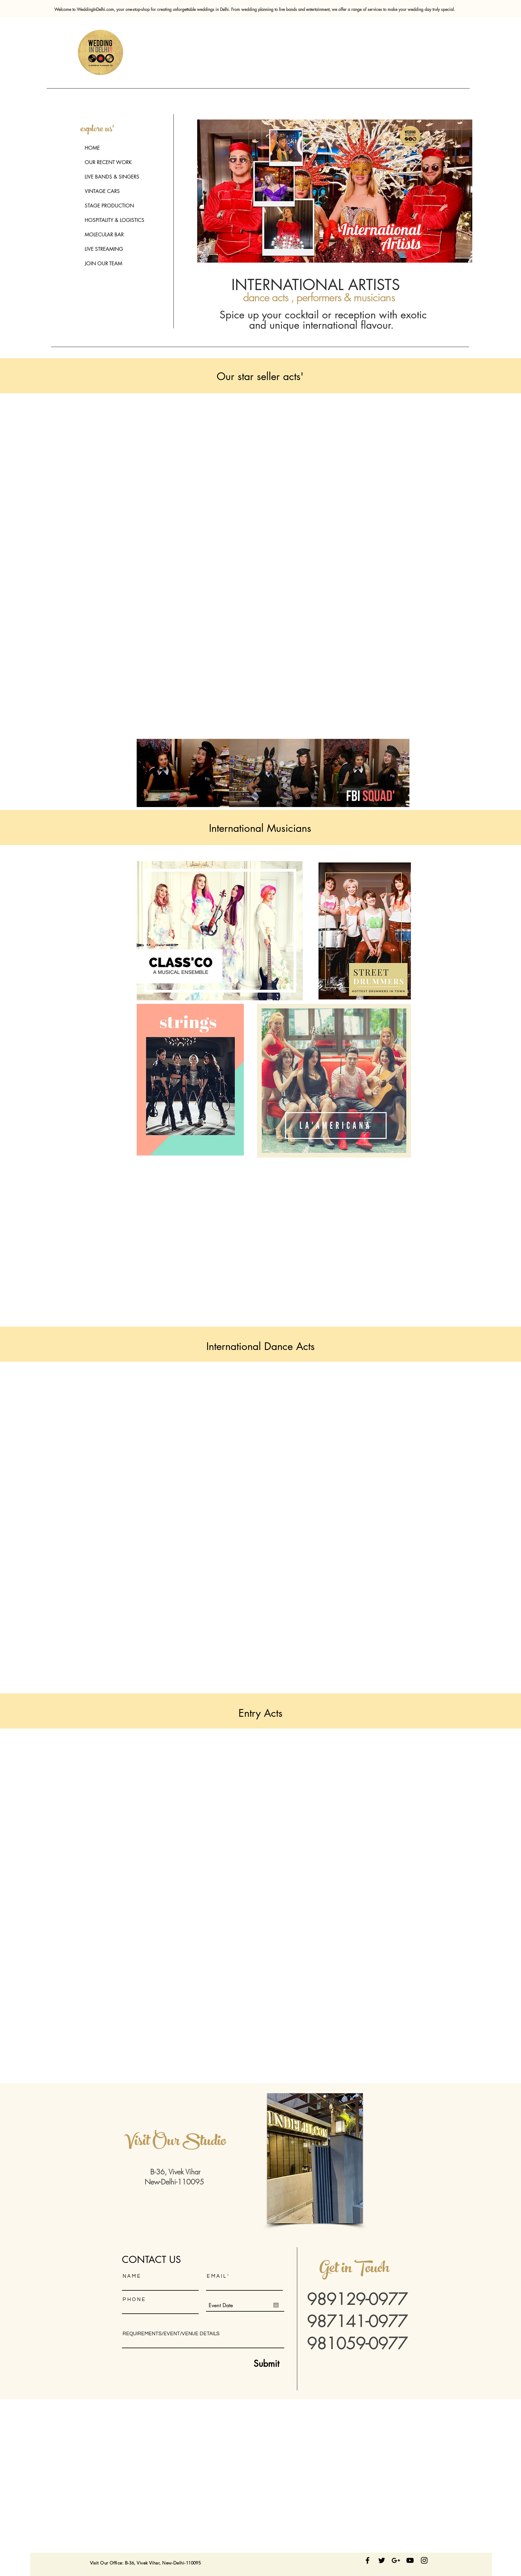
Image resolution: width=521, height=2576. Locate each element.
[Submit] (252, 2363)
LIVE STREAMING (104, 249)
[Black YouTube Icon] (410, 2560)
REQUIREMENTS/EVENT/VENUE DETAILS (171, 2333)
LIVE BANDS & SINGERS (112, 177)
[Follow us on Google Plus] (395, 2560)
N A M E (131, 2276)
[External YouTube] (274, 485)
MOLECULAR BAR (104, 234)
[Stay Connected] (367, 2560)
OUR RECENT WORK (108, 162)
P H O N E (134, 2299)
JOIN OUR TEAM (103, 263)
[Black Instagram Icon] (424, 2560)
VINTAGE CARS (102, 191)
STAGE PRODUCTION (109, 205)
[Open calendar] (276, 2305)
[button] (315, 2158)
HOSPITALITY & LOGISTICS (114, 220)
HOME (92, 148)
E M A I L (216, 2276)
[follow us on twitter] (381, 2560)
